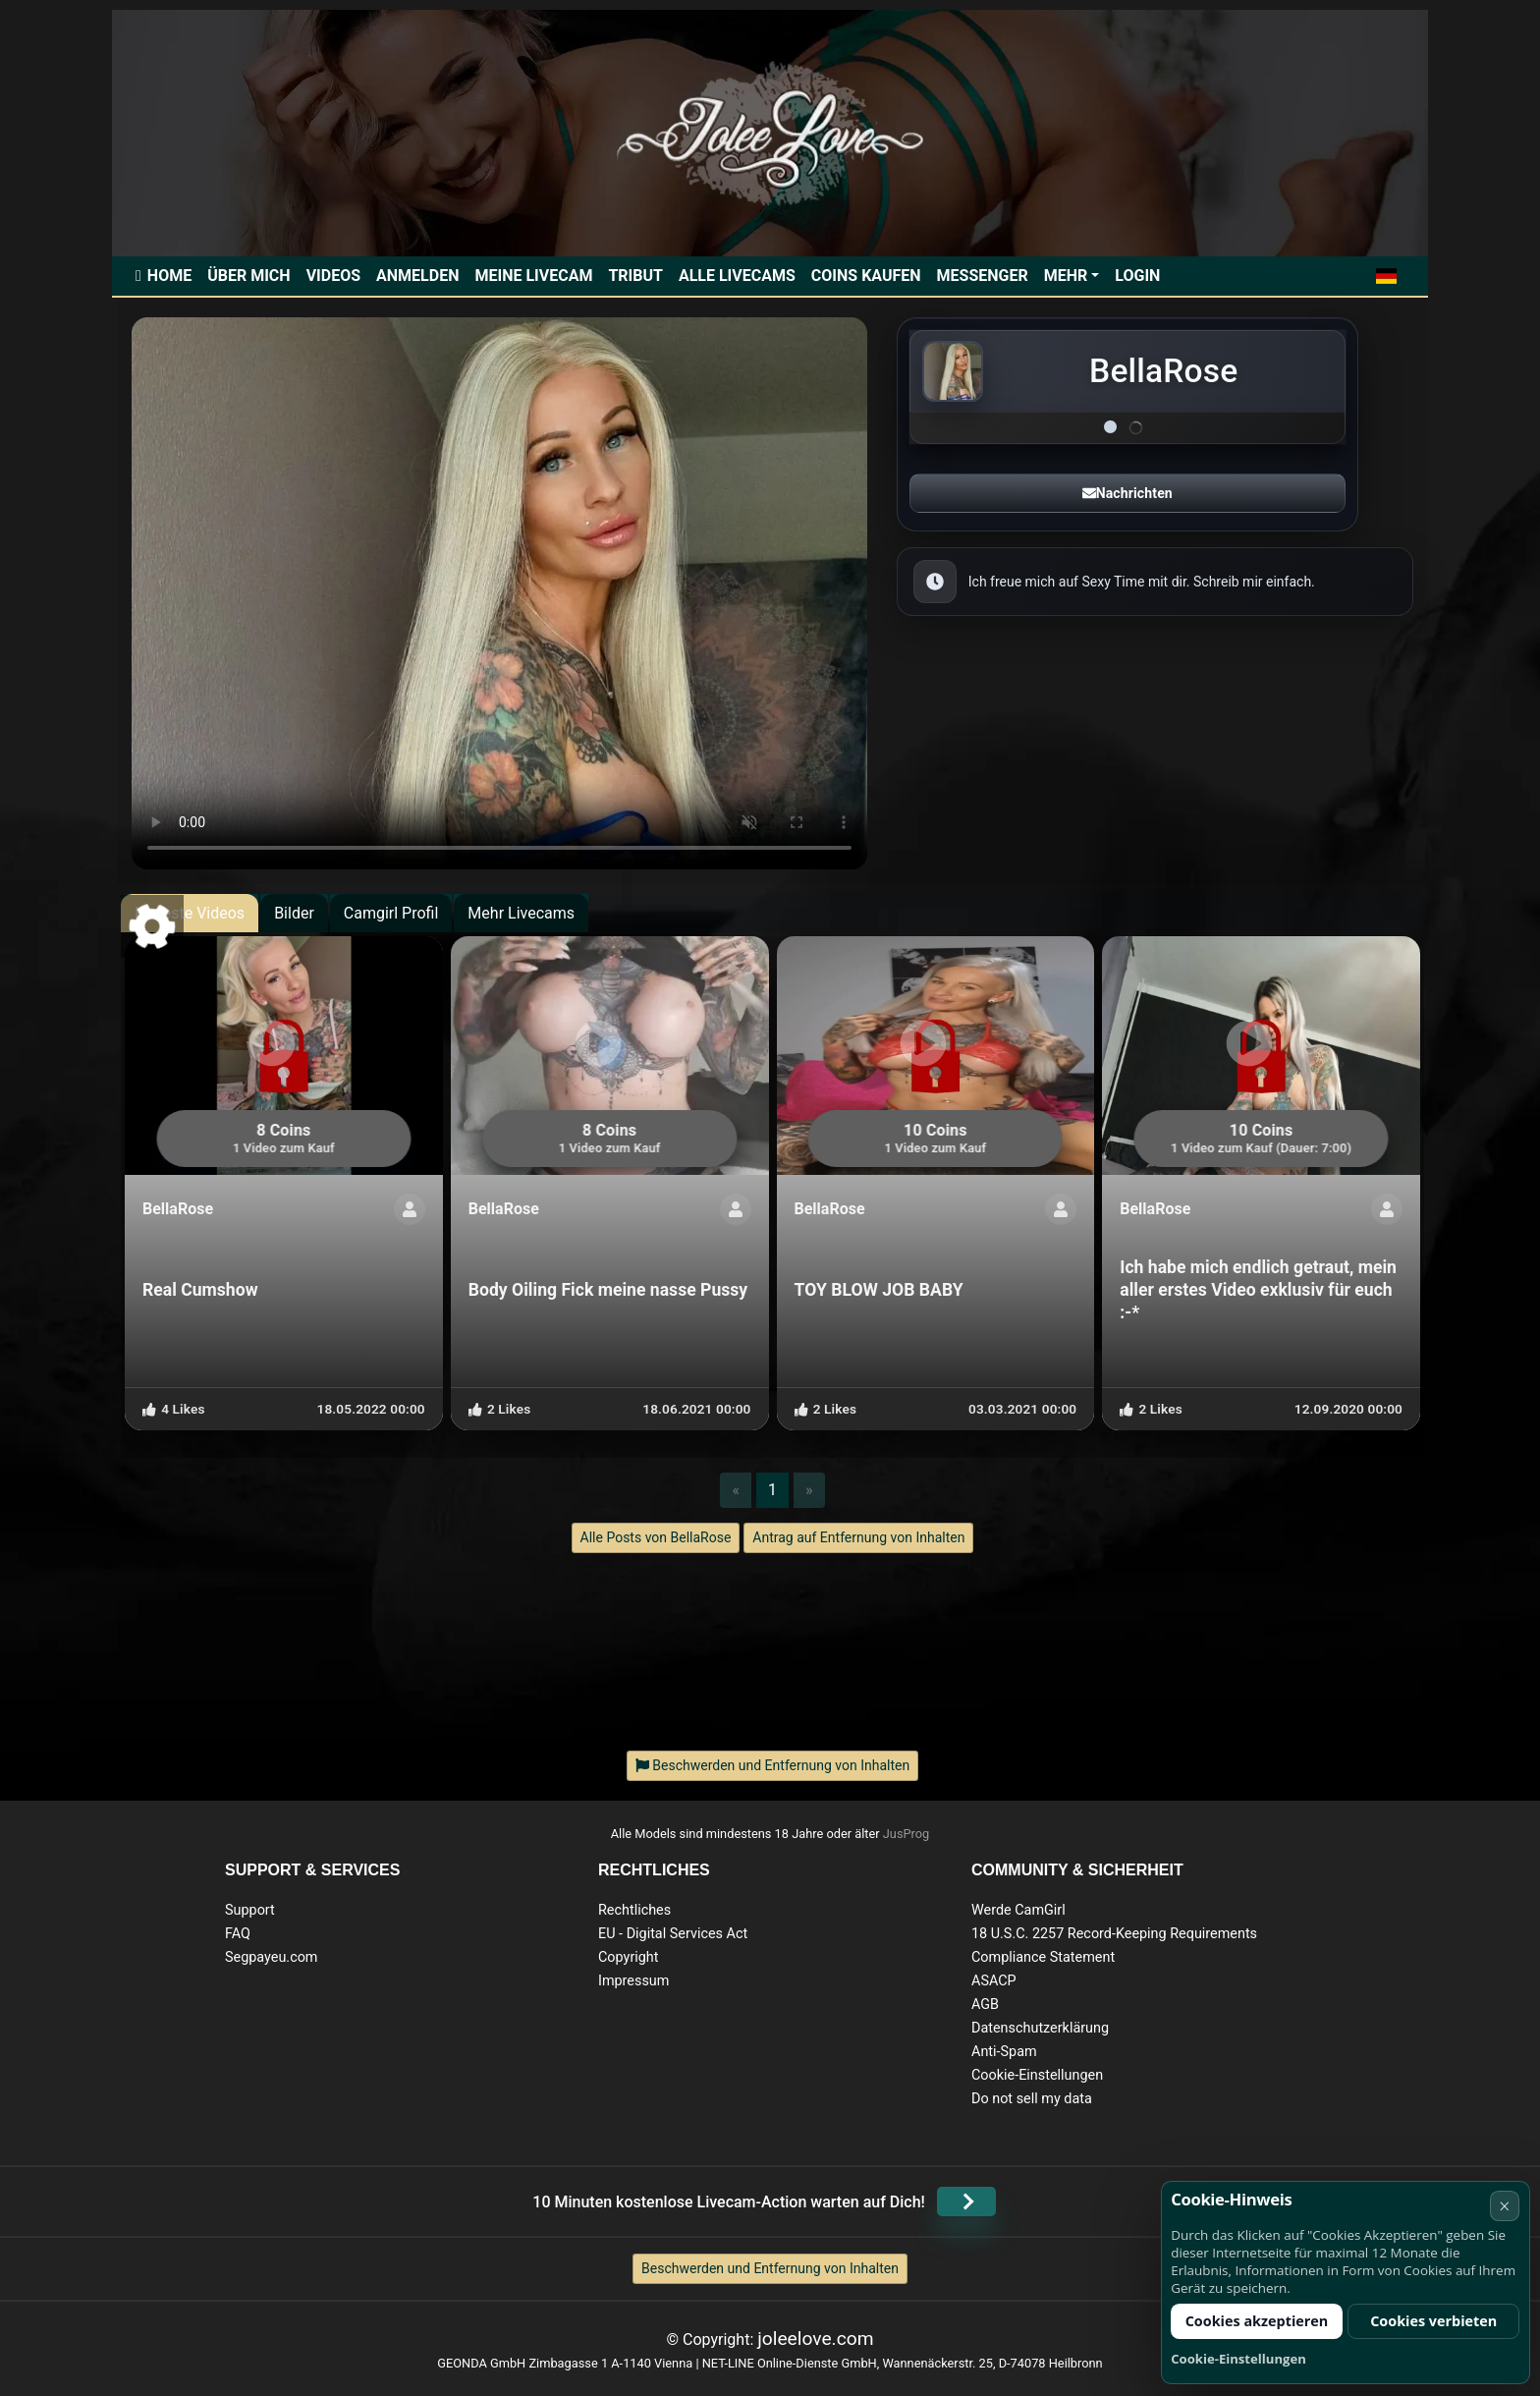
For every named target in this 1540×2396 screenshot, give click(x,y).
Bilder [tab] (294, 913)
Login (1137, 275)
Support (250, 1910)
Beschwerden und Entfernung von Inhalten (770, 2268)
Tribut (635, 275)
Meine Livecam (533, 275)
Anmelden (417, 275)
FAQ (237, 1933)
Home (169, 275)
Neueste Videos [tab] (190, 913)
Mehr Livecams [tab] (521, 913)
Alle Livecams (737, 275)
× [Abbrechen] (1504, 2206)
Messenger (982, 275)
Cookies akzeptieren (1257, 2321)
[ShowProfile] (409, 1209)
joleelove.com (815, 2338)
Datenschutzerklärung (1040, 2028)
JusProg (906, 1833)
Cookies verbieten (1433, 2321)
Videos (333, 275)
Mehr (1066, 275)
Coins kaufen (866, 275)
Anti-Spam (1004, 2051)
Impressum (633, 1981)
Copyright (628, 1957)
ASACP (994, 1981)
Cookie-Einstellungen (1037, 2075)
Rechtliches (634, 1910)
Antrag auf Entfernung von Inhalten (858, 1537)
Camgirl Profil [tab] (391, 913)
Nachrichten (1127, 493)
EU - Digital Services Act (672, 1933)
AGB (985, 2004)
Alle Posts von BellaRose (656, 1537)
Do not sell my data (1031, 2098)
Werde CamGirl (1018, 1910)
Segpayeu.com (271, 1957)
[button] (1386, 276)
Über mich (248, 275)
